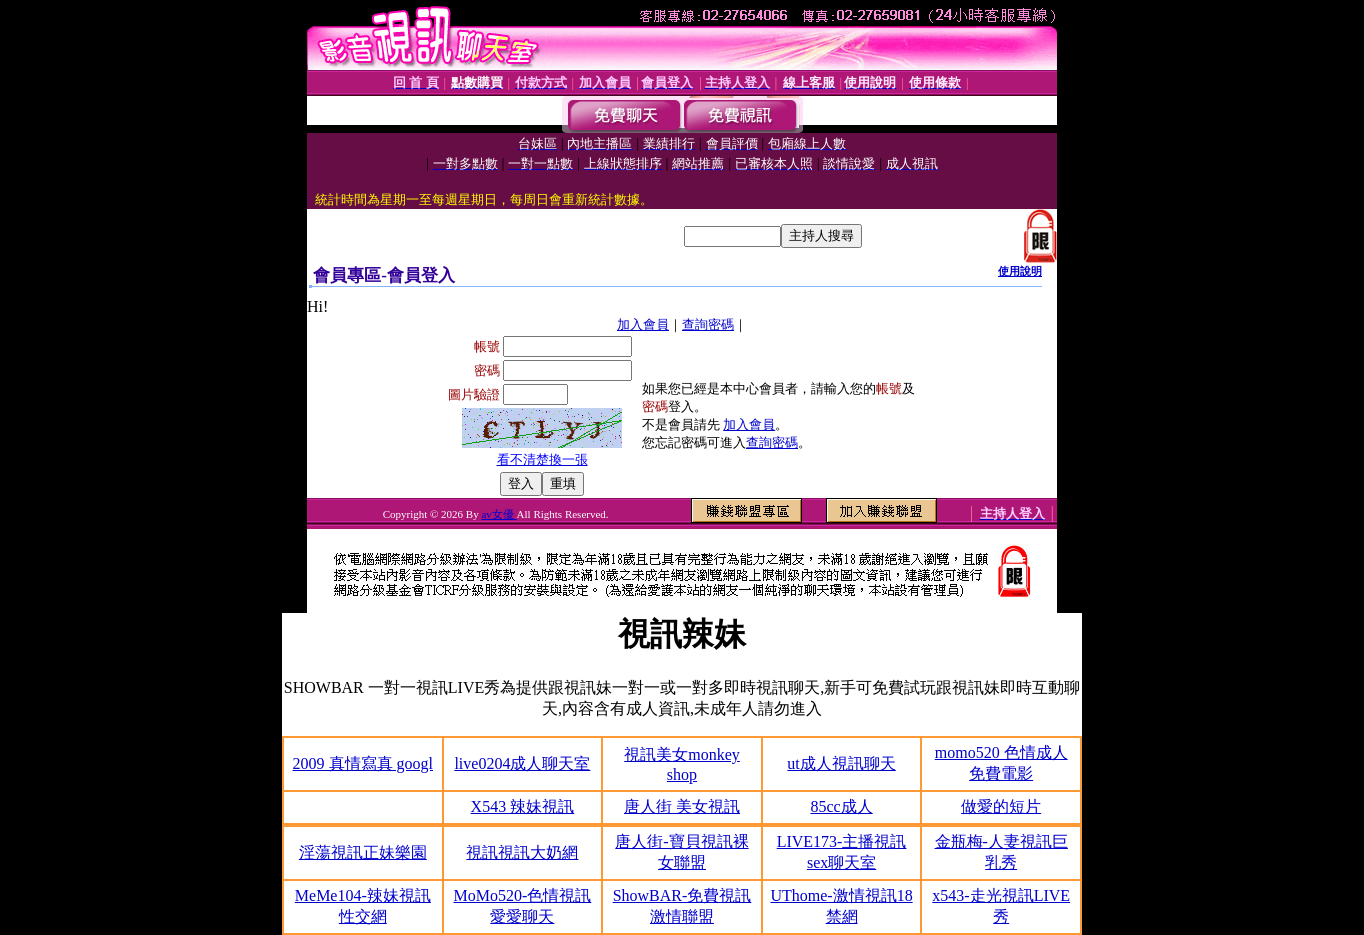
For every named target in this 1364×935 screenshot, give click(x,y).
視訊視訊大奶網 (522, 852)
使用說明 (1020, 271)
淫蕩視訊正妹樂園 (363, 852)
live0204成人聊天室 (522, 763)
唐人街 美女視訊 (682, 806)
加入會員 (643, 324)
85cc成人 (841, 806)
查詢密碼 (708, 324)
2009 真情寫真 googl (363, 763)
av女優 (498, 514)
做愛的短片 (1001, 806)
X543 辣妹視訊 (523, 806)
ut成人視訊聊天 (841, 763)
